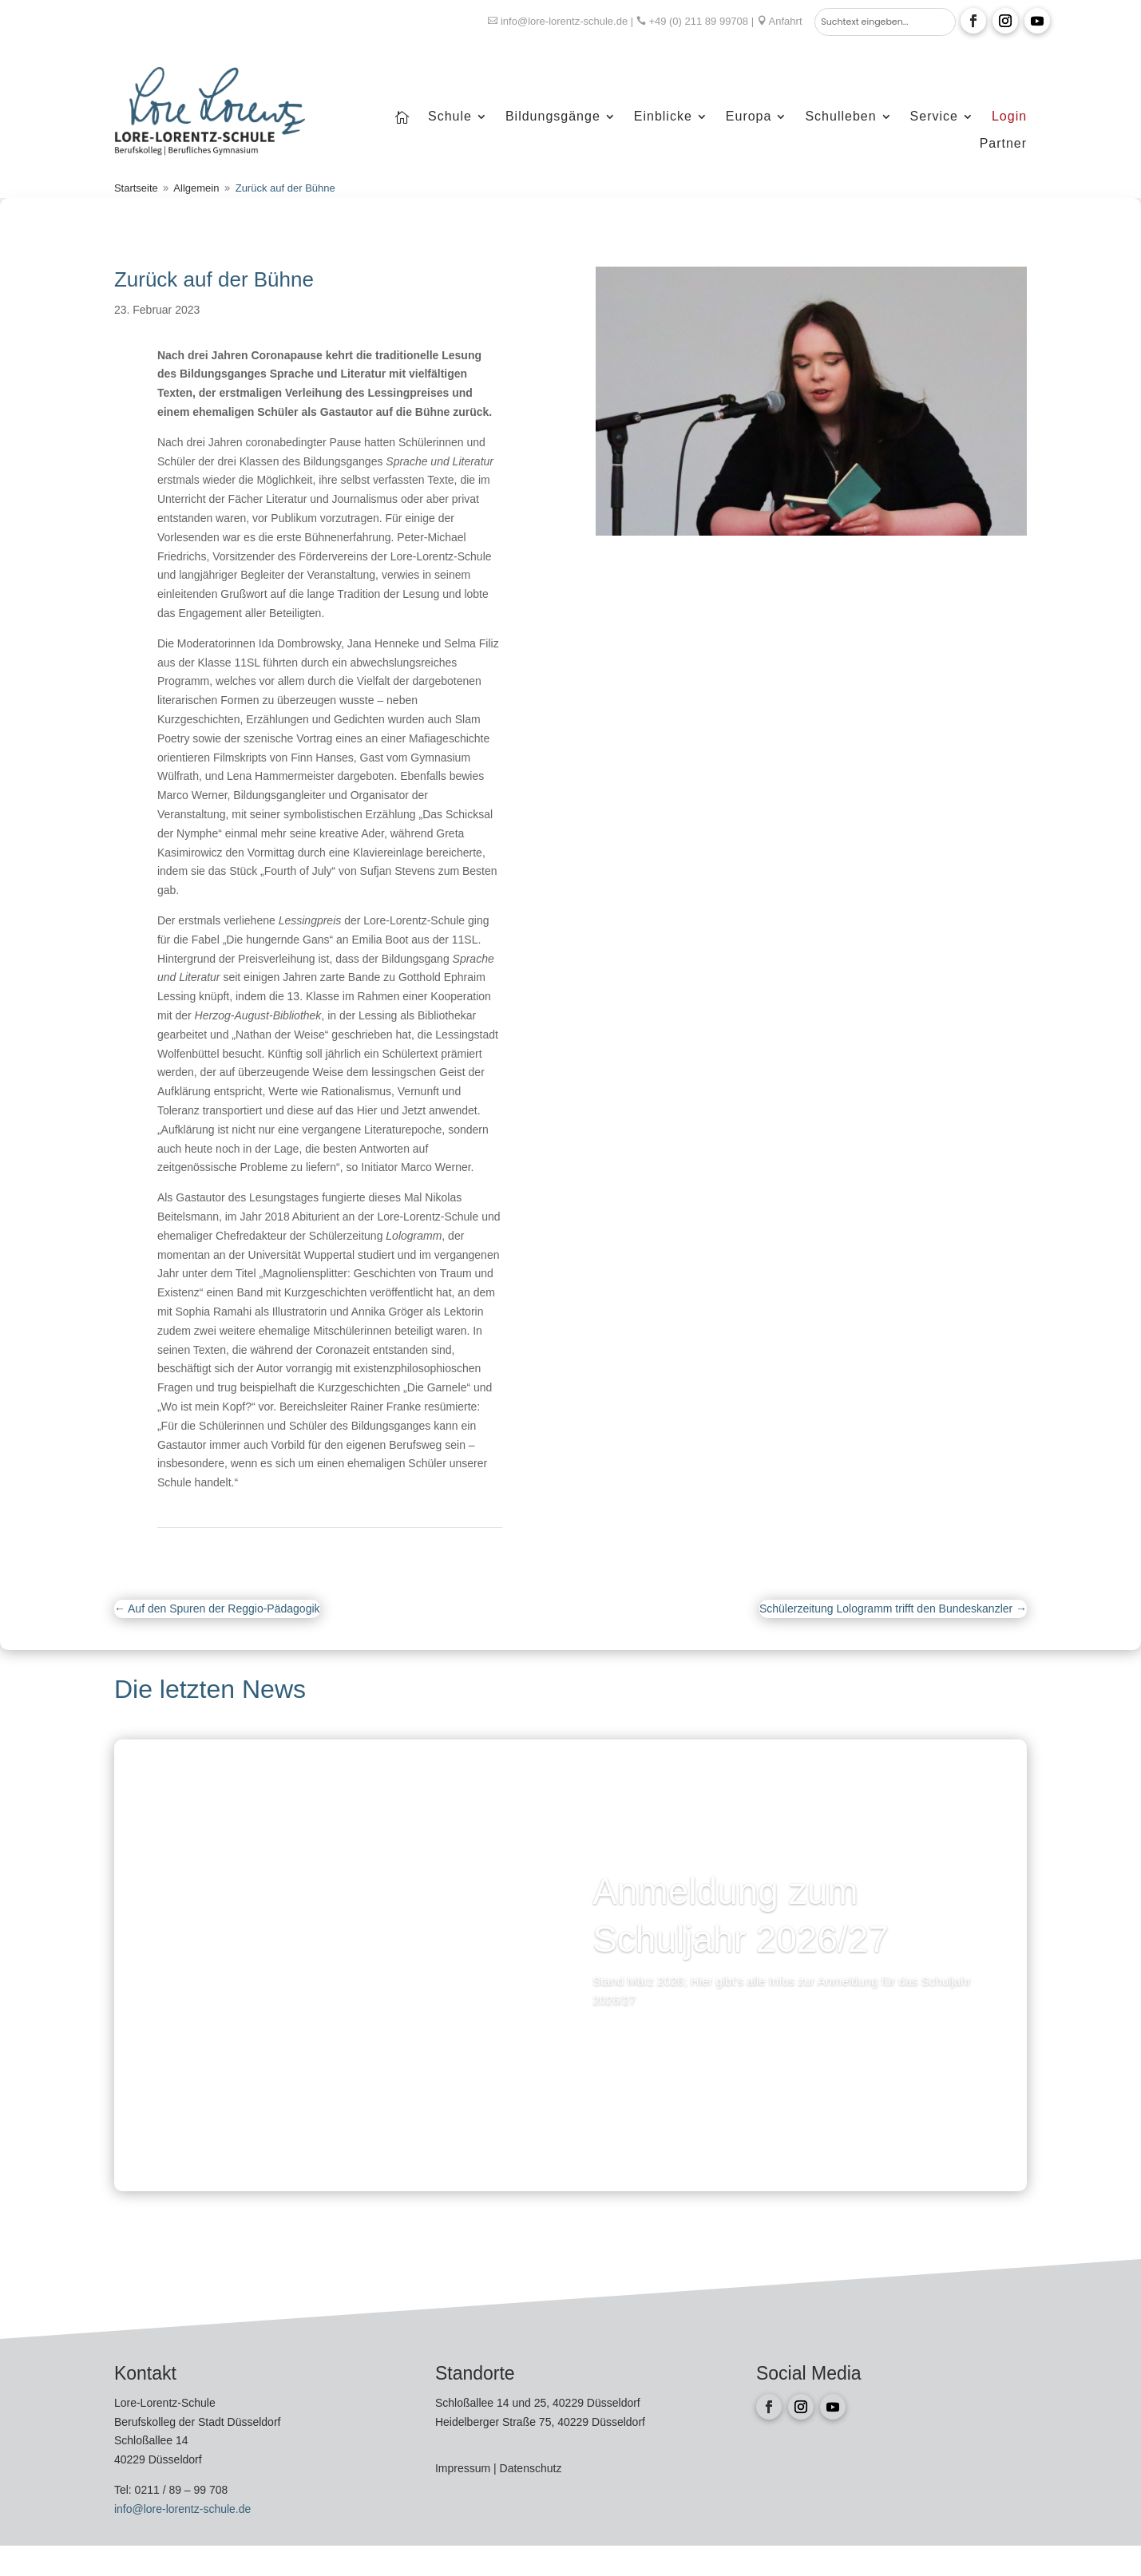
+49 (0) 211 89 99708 (698, 21)
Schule (450, 117)
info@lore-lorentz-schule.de (564, 21)
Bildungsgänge (552, 117)
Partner (1003, 144)
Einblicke (663, 117)
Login (1009, 117)
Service (934, 117)
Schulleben (840, 117)
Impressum (464, 2468)
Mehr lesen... (651, 2044)
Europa (749, 117)
